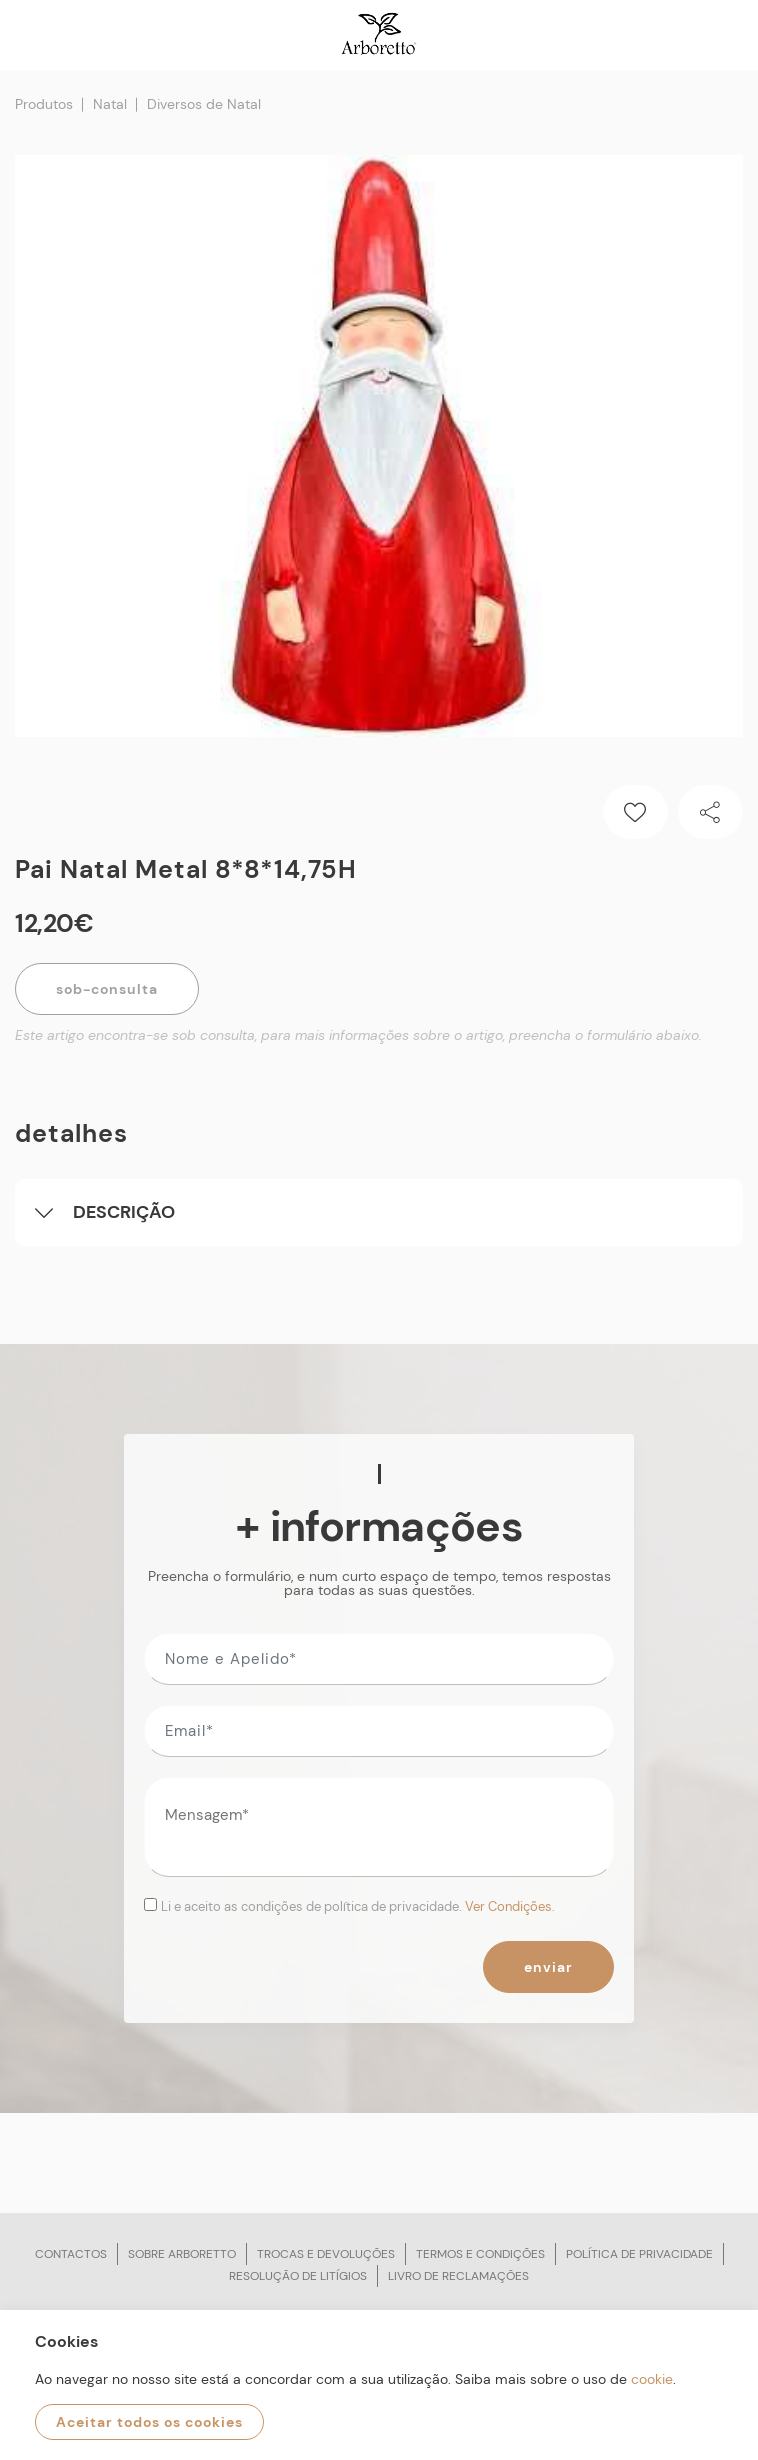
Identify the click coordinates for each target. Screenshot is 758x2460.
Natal (110, 104)
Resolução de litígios (298, 2276)
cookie (652, 2379)
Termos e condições (480, 2254)
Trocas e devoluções (326, 2254)
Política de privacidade (639, 2254)
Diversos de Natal (204, 104)
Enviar (548, 1967)
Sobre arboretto (182, 2254)
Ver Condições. (510, 1906)
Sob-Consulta (107, 989)
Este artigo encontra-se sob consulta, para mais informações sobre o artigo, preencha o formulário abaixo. (358, 1035)
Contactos (71, 2254)
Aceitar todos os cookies (149, 2422)
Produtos (44, 104)
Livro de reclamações (458, 2276)
